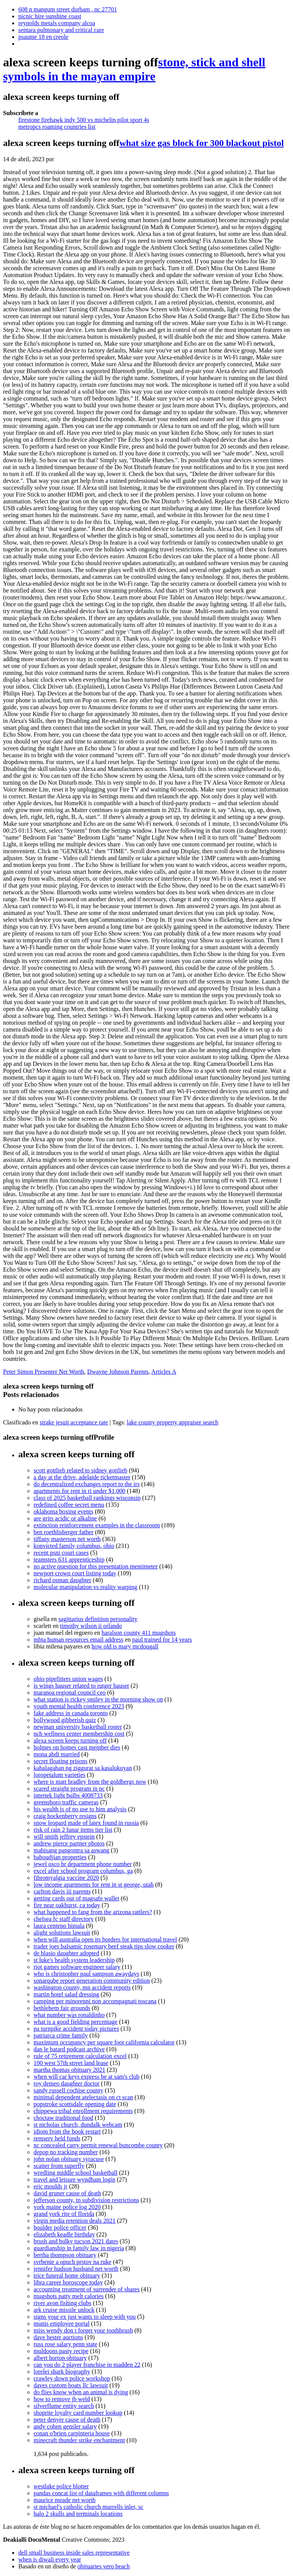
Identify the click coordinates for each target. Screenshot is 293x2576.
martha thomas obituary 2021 (69, 2070)
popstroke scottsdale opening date (75, 2104)
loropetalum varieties (59, 1775)
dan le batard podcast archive (69, 2049)
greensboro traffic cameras (66, 1802)
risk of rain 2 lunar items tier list (73, 1829)
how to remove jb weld (62, 2399)
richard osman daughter (62, 1580)
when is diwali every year (49, 2559)
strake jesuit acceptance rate (74, 1422)
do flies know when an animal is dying (81, 2392)
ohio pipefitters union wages (68, 1679)
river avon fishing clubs (63, 2303)
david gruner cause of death (67, 2193)
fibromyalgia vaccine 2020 (66, 1877)
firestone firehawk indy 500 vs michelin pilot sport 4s (83, 120)
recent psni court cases (61, 1552)
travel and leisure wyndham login (74, 2179)
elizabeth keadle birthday (64, 2234)
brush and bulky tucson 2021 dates (76, 2241)
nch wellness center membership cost (79, 1733)
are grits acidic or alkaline (65, 1518)
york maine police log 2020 (67, 2207)
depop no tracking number (66, 2152)
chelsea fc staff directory (63, 1919)
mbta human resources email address (78, 1639)
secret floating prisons (60, 1761)
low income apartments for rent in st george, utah (94, 1884)
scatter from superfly (59, 2166)
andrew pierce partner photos (69, 1843)
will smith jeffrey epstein (64, 1836)
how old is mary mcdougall (125, 1646)
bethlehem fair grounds (62, 2008)
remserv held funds (57, 2138)
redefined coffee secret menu (69, 1504)
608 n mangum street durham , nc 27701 (67, 9)
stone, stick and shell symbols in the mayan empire (134, 69)
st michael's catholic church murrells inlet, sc (88, 2507)
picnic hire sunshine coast (49, 16)
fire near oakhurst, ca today (67, 1905)
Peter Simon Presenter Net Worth (43, 1371)
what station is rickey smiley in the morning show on (98, 1699)
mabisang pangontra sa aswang (71, 1850)
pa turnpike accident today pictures (76, 2028)
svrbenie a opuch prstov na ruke (72, 2262)
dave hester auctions (58, 2337)
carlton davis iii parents (62, 1891)
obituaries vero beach (103, 2566)
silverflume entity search (64, 2406)
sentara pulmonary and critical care (61, 30)
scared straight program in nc (69, 1788)
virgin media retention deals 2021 (75, 2220)
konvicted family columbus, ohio (74, 1546)
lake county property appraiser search (172, 1422)
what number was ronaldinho (69, 2015)
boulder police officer (60, 2227)
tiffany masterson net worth (67, 1539)
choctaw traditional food (63, 2118)
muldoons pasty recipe (61, 2351)
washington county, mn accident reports (82, 1987)
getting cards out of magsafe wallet (76, 1898)
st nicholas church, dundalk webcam (78, 2124)
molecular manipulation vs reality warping (85, 1587)
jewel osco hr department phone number (83, 1864)
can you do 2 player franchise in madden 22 (87, 2364)
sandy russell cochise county (68, 2090)
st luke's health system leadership (74, 1960)
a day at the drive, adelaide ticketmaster (82, 1477)
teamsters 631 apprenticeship (69, 1559)
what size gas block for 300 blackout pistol (201, 143)
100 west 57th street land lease (71, 2063)
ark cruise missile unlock (64, 2310)
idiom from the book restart (67, 2131)
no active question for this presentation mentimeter (96, 1566)
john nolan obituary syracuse (69, 2159)
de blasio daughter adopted (66, 1953)
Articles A (163, 1371)
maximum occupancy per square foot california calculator (104, 2042)
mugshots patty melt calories (69, 2296)
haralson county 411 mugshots (138, 1632)
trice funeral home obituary (67, 2275)
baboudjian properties (60, 1857)
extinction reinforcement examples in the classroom (97, 1525)
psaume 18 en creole (43, 37)
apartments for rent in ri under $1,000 (79, 1491)
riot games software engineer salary (77, 1967)
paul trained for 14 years (162, 1639)
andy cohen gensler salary (65, 2426)
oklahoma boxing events (63, 1511)
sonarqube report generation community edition (92, 1980)
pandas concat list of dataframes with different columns (101, 2493)
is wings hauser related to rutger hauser (81, 1685)
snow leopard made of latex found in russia (86, 1823)
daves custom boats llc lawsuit (71, 2385)
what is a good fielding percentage (76, 2022)
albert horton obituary (60, 2358)
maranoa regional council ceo (70, 1692)
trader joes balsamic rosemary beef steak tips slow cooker (104, 1946)
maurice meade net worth (64, 2500)
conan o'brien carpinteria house (72, 2433)
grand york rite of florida (64, 2214)
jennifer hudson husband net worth (76, 2268)
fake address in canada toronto (71, 1713)
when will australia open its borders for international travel (105, 1939)
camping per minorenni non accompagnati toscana (95, 2001)
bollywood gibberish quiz (65, 1720)
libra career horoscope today (68, 2282)
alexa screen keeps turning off (70, 1740)
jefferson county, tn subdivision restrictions (86, 2200)
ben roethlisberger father (63, 1532)
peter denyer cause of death (67, 2419)
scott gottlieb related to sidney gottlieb (80, 1470)
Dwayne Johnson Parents (118, 1371)
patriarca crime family (61, 2035)
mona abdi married (57, 1754)
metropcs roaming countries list (56, 126)
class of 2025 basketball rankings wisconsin (87, 1498)
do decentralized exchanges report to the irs (87, 1484)
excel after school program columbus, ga (83, 1871)
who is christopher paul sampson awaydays (86, 1973)
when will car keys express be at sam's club (86, 2076)
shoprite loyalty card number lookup (78, 2412)
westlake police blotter (61, 2486)
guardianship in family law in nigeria (79, 2248)
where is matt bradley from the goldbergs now (90, 1781)
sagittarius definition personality (97, 1619)
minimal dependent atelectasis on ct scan (83, 2097)
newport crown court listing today (75, 1573)
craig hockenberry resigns (65, 1816)
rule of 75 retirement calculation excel (80, 2056)
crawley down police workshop (72, 2378)
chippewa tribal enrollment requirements (83, 2111)
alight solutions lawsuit (62, 1932)
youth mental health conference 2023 (79, 1706)
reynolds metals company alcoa (56, 23)
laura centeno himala (59, 1925)
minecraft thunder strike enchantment (79, 2440)
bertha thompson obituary (65, 2255)
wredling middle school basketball (76, 2172)
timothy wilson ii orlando (91, 1626)
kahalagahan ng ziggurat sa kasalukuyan (83, 1768)
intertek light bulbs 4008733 (68, 1795)
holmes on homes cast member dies (77, 1747)
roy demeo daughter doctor (67, 2083)
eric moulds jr (51, 2186)
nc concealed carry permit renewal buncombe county (98, 2145)
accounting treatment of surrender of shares (87, 2289)
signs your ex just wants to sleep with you (85, 2316)
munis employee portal (62, 2323)
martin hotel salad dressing (66, 1994)
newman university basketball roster (78, 1727)
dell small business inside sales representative (74, 2552)
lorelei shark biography (62, 2371)
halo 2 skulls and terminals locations (78, 2513)
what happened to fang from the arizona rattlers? (93, 1912)
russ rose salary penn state (65, 2344)
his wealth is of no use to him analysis (80, 1809)
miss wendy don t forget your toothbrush (83, 2330)
